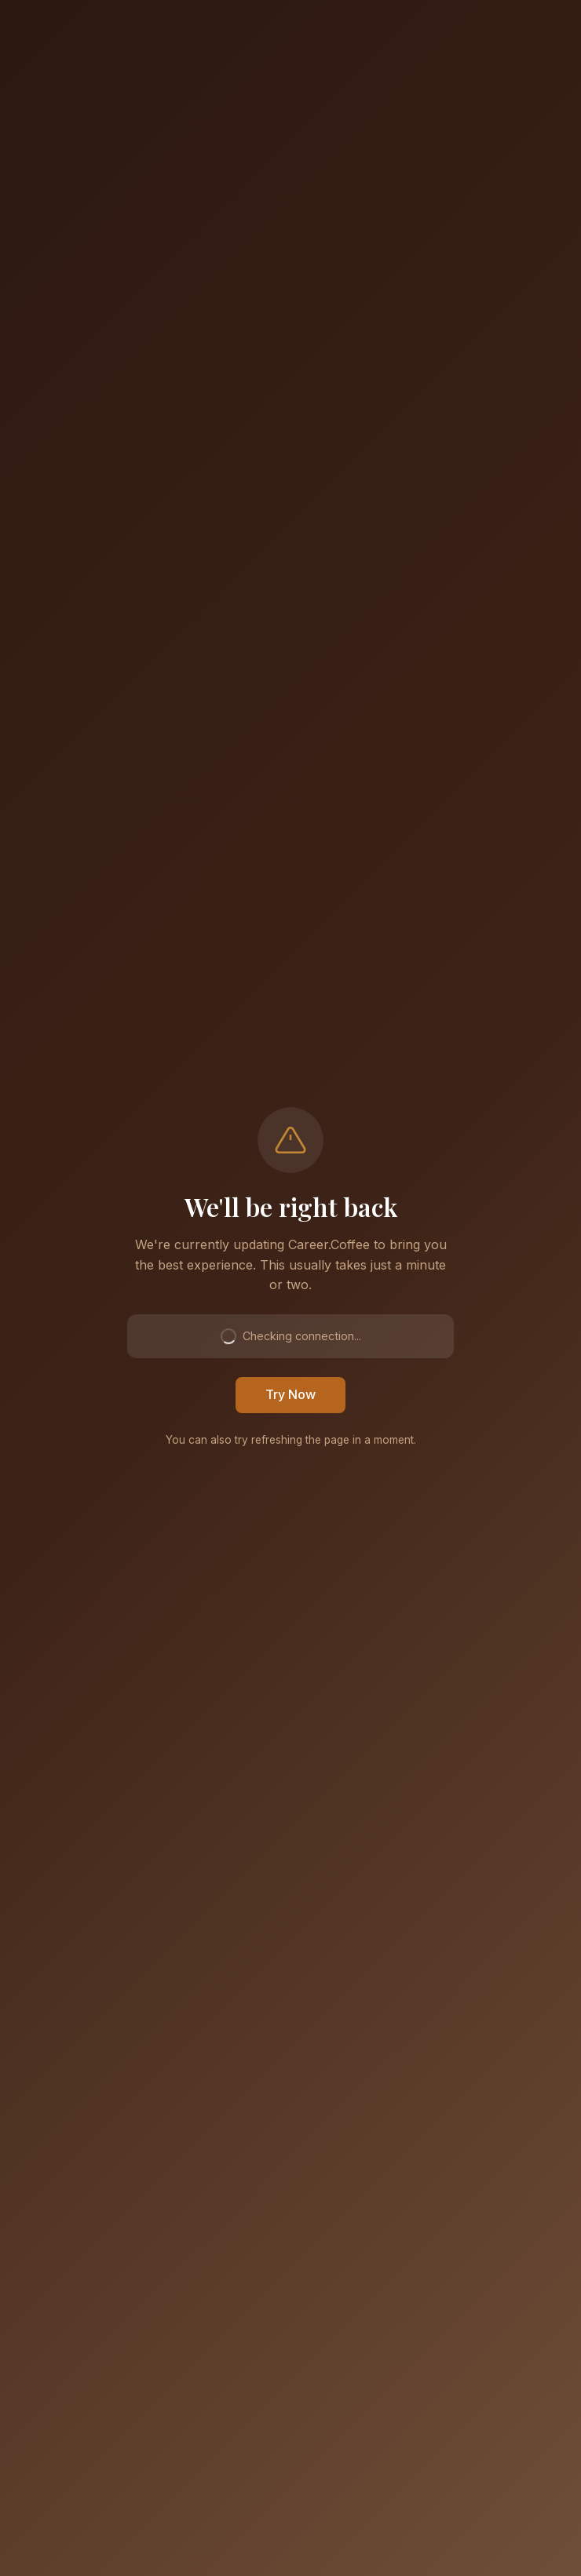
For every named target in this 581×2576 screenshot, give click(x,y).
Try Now (290, 1394)
